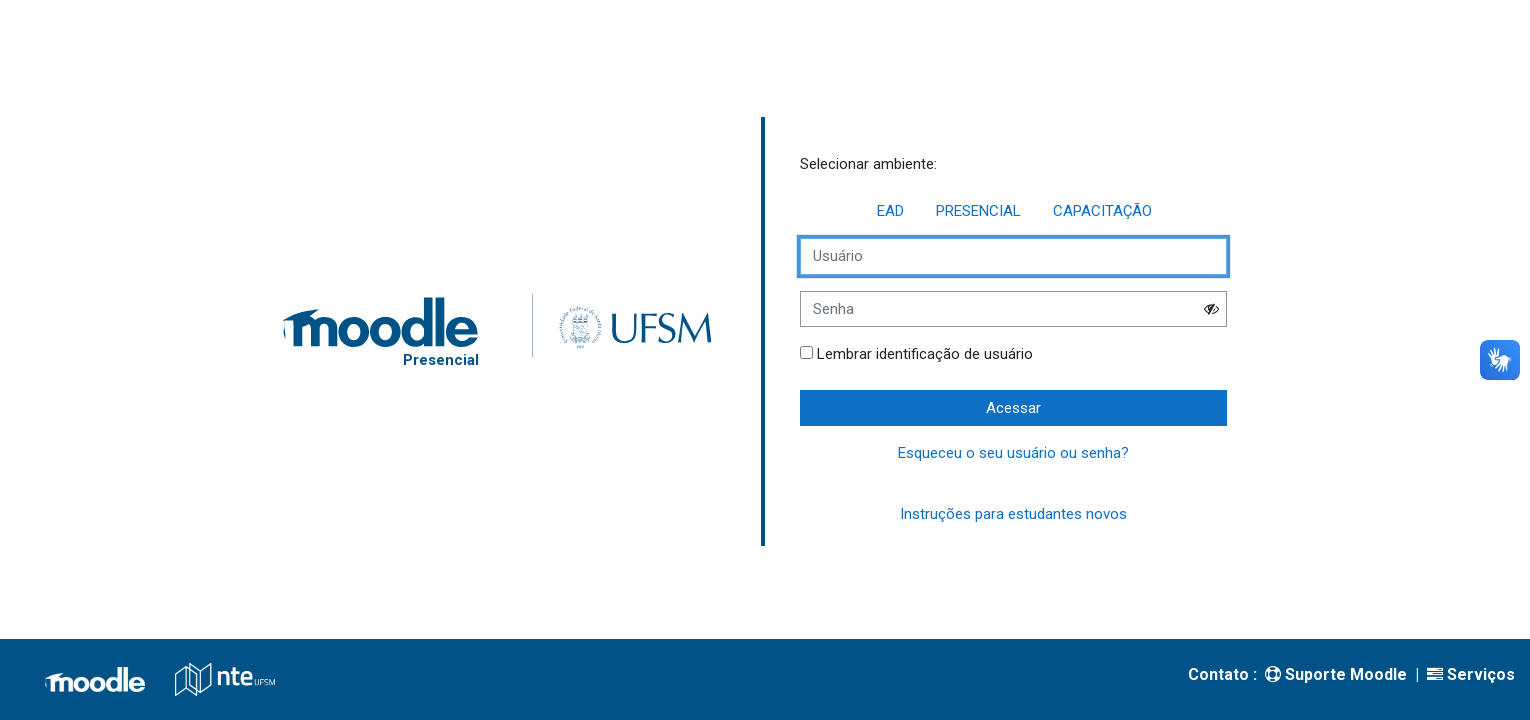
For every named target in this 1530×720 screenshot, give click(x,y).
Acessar (1013, 408)
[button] (1210, 308)
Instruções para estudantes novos (1013, 514)
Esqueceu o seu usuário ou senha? (1013, 453)
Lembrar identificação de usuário (925, 354)
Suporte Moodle (1336, 674)
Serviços (1471, 674)
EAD (890, 211)
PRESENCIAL (978, 211)
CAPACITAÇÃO (1102, 211)
